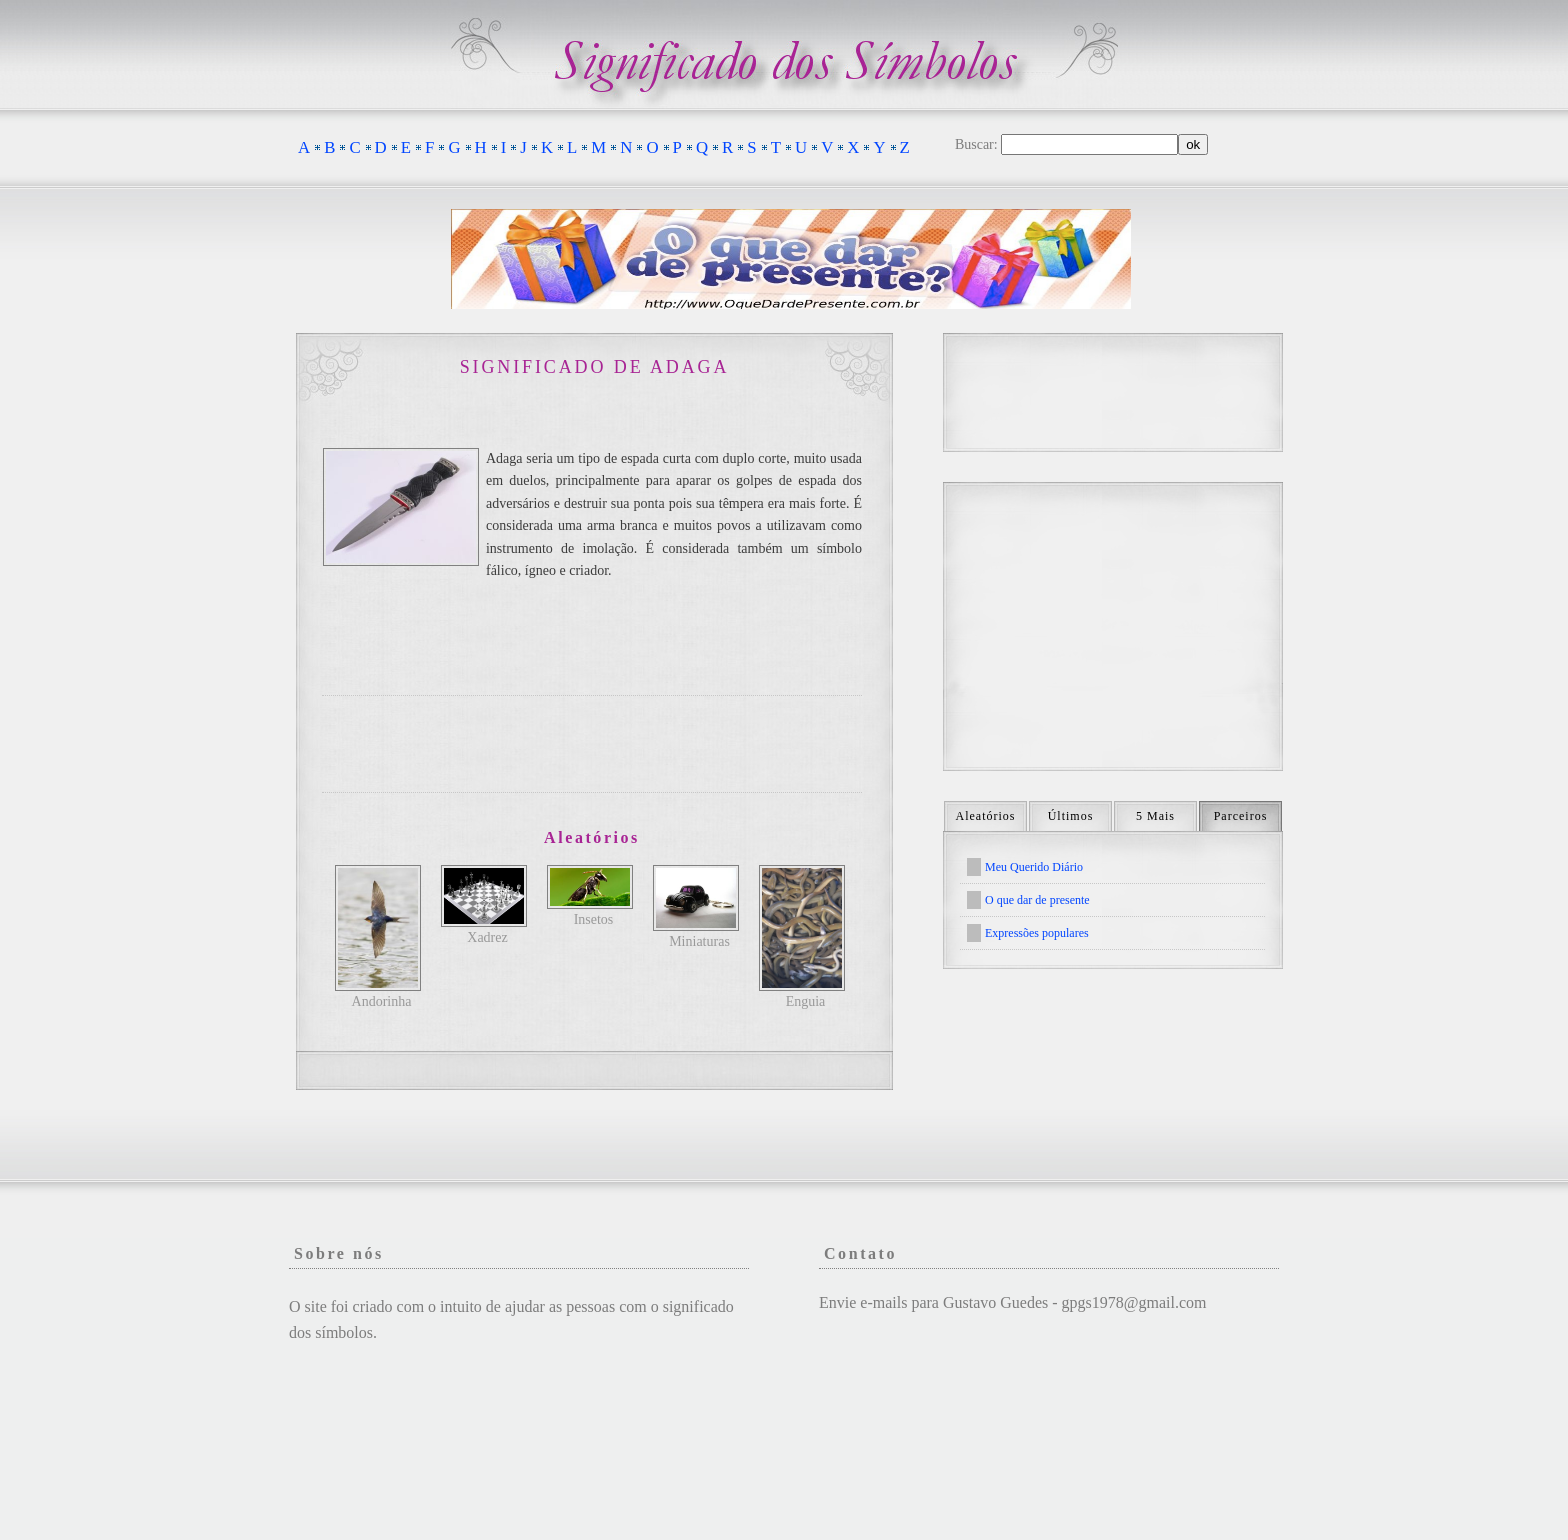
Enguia (806, 1001)
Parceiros (1241, 816)
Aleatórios (986, 816)
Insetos (594, 919)
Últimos (1071, 816)
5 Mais (1155, 816)
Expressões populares (1037, 933)
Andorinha (382, 1001)
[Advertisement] (592, 744)
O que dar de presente (1037, 900)
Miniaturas (699, 941)
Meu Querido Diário (1034, 867)
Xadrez (487, 937)
